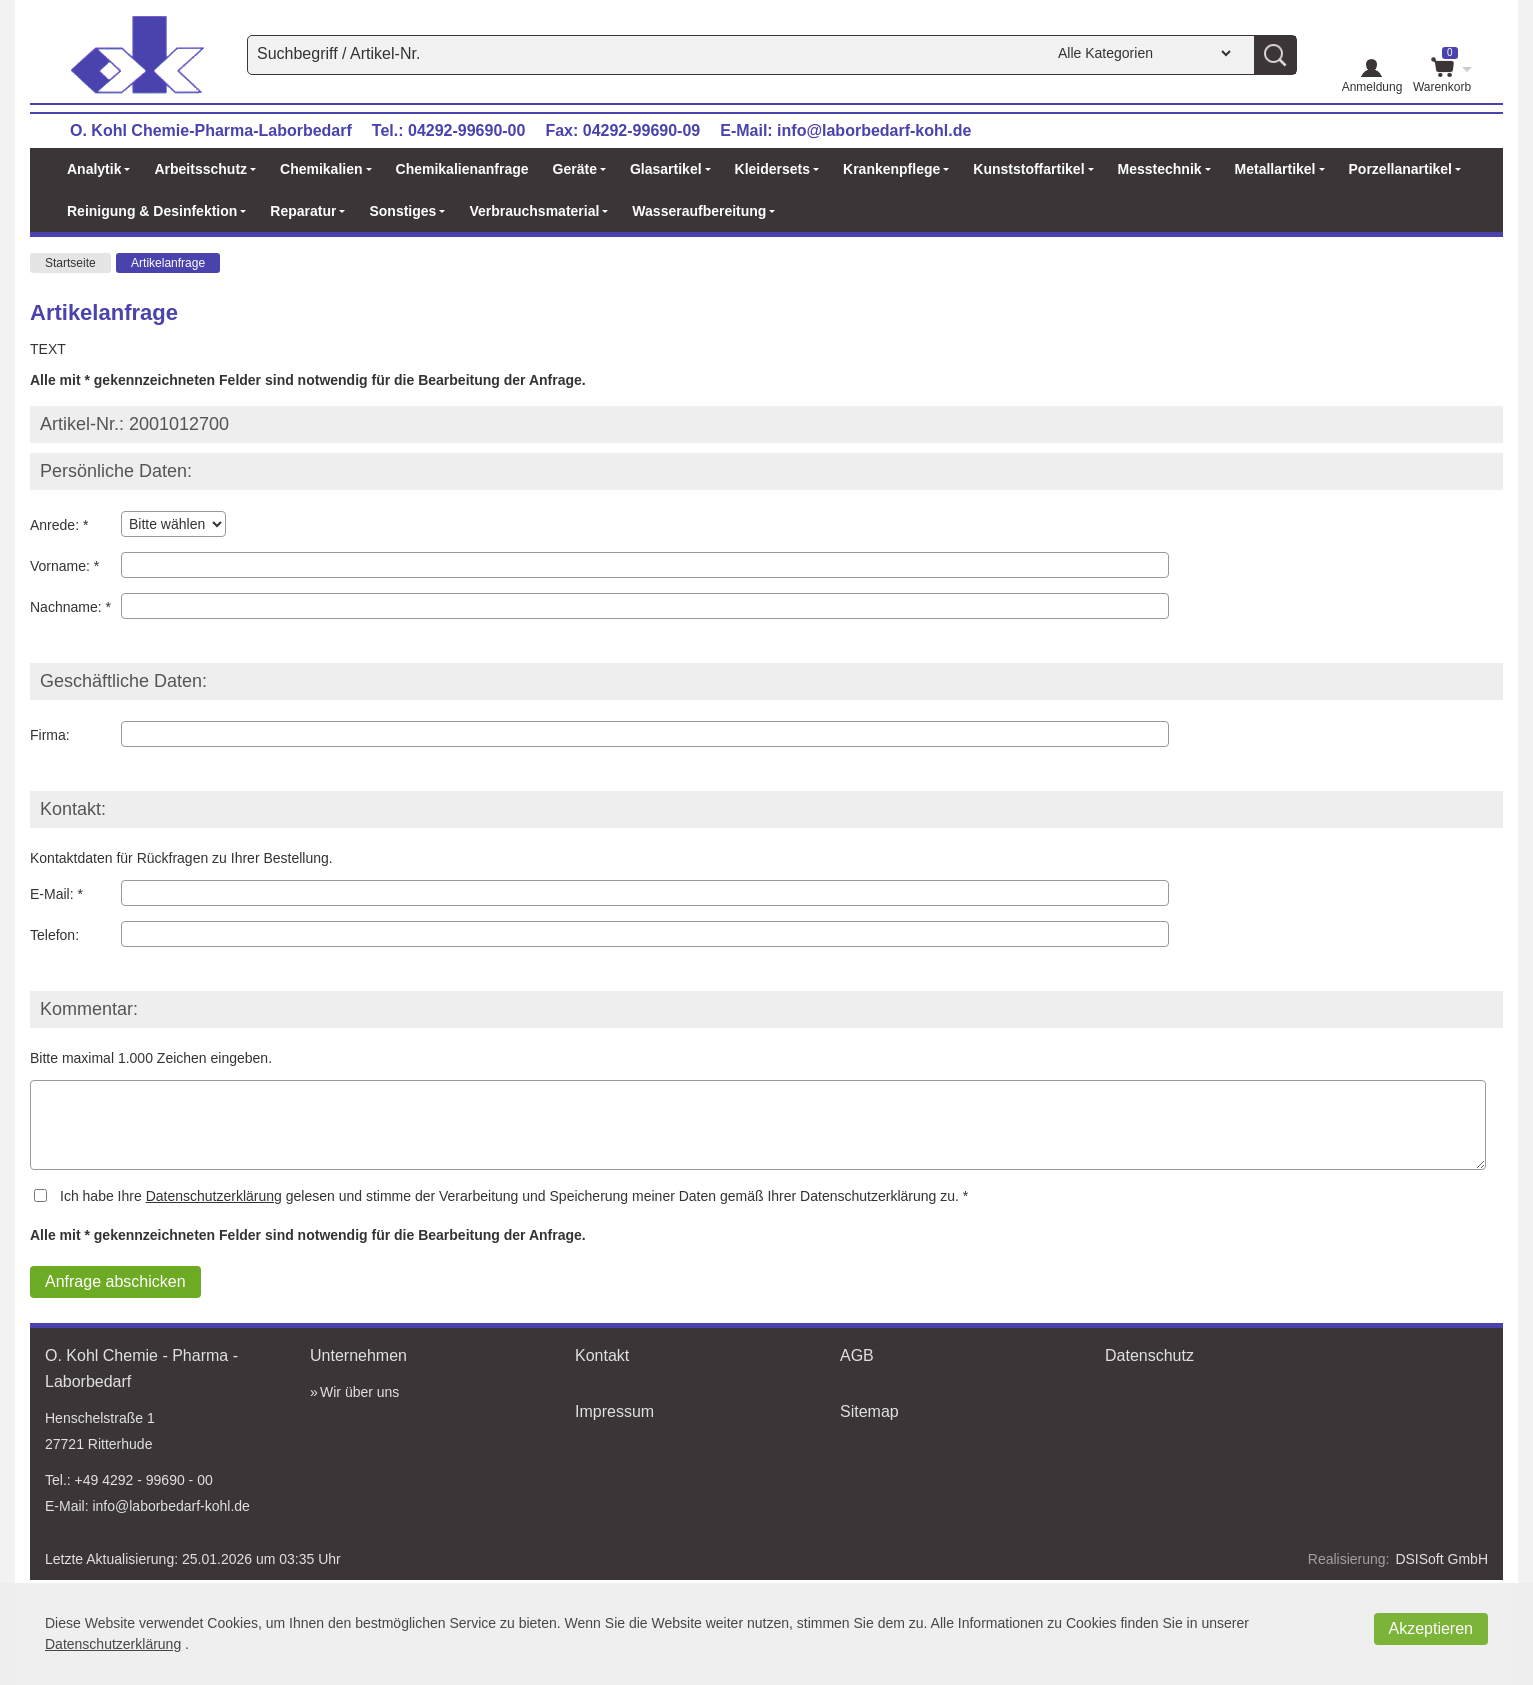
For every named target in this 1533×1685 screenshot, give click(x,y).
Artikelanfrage (168, 263)
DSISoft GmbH (1441, 1559)
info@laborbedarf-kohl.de (874, 130)
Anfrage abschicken (115, 1281)
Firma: (50, 735)
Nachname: (66, 607)
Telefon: (54, 935)
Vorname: (60, 566)
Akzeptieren (1431, 1628)
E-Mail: (52, 894)
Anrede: (54, 525)
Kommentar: (89, 1009)
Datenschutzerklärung (214, 1196)
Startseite (70, 263)
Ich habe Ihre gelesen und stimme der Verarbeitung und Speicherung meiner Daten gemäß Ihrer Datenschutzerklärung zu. (509, 1196)
